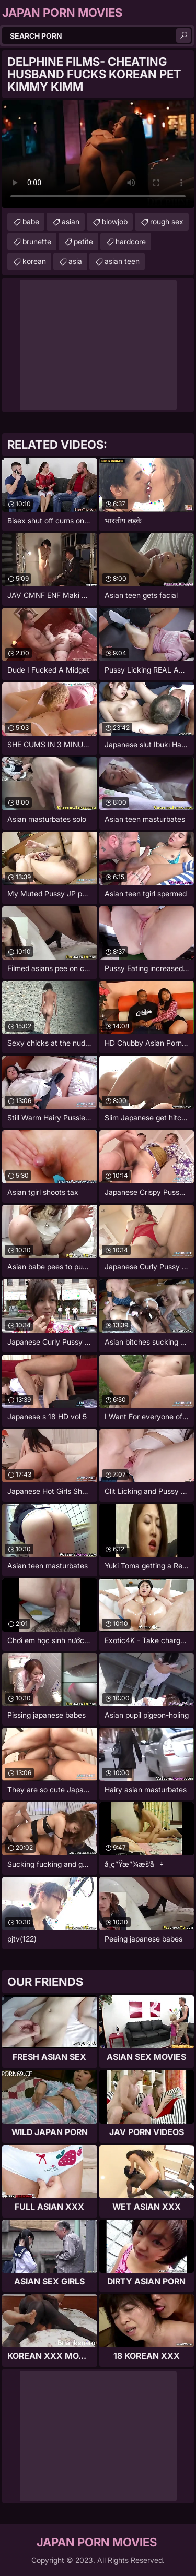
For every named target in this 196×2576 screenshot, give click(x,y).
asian (70, 221)
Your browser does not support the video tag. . (98, 154)
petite (83, 241)
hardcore (131, 241)
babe (30, 221)
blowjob (115, 221)
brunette (36, 241)
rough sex (166, 221)
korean (34, 261)
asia (75, 261)
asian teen (122, 261)
